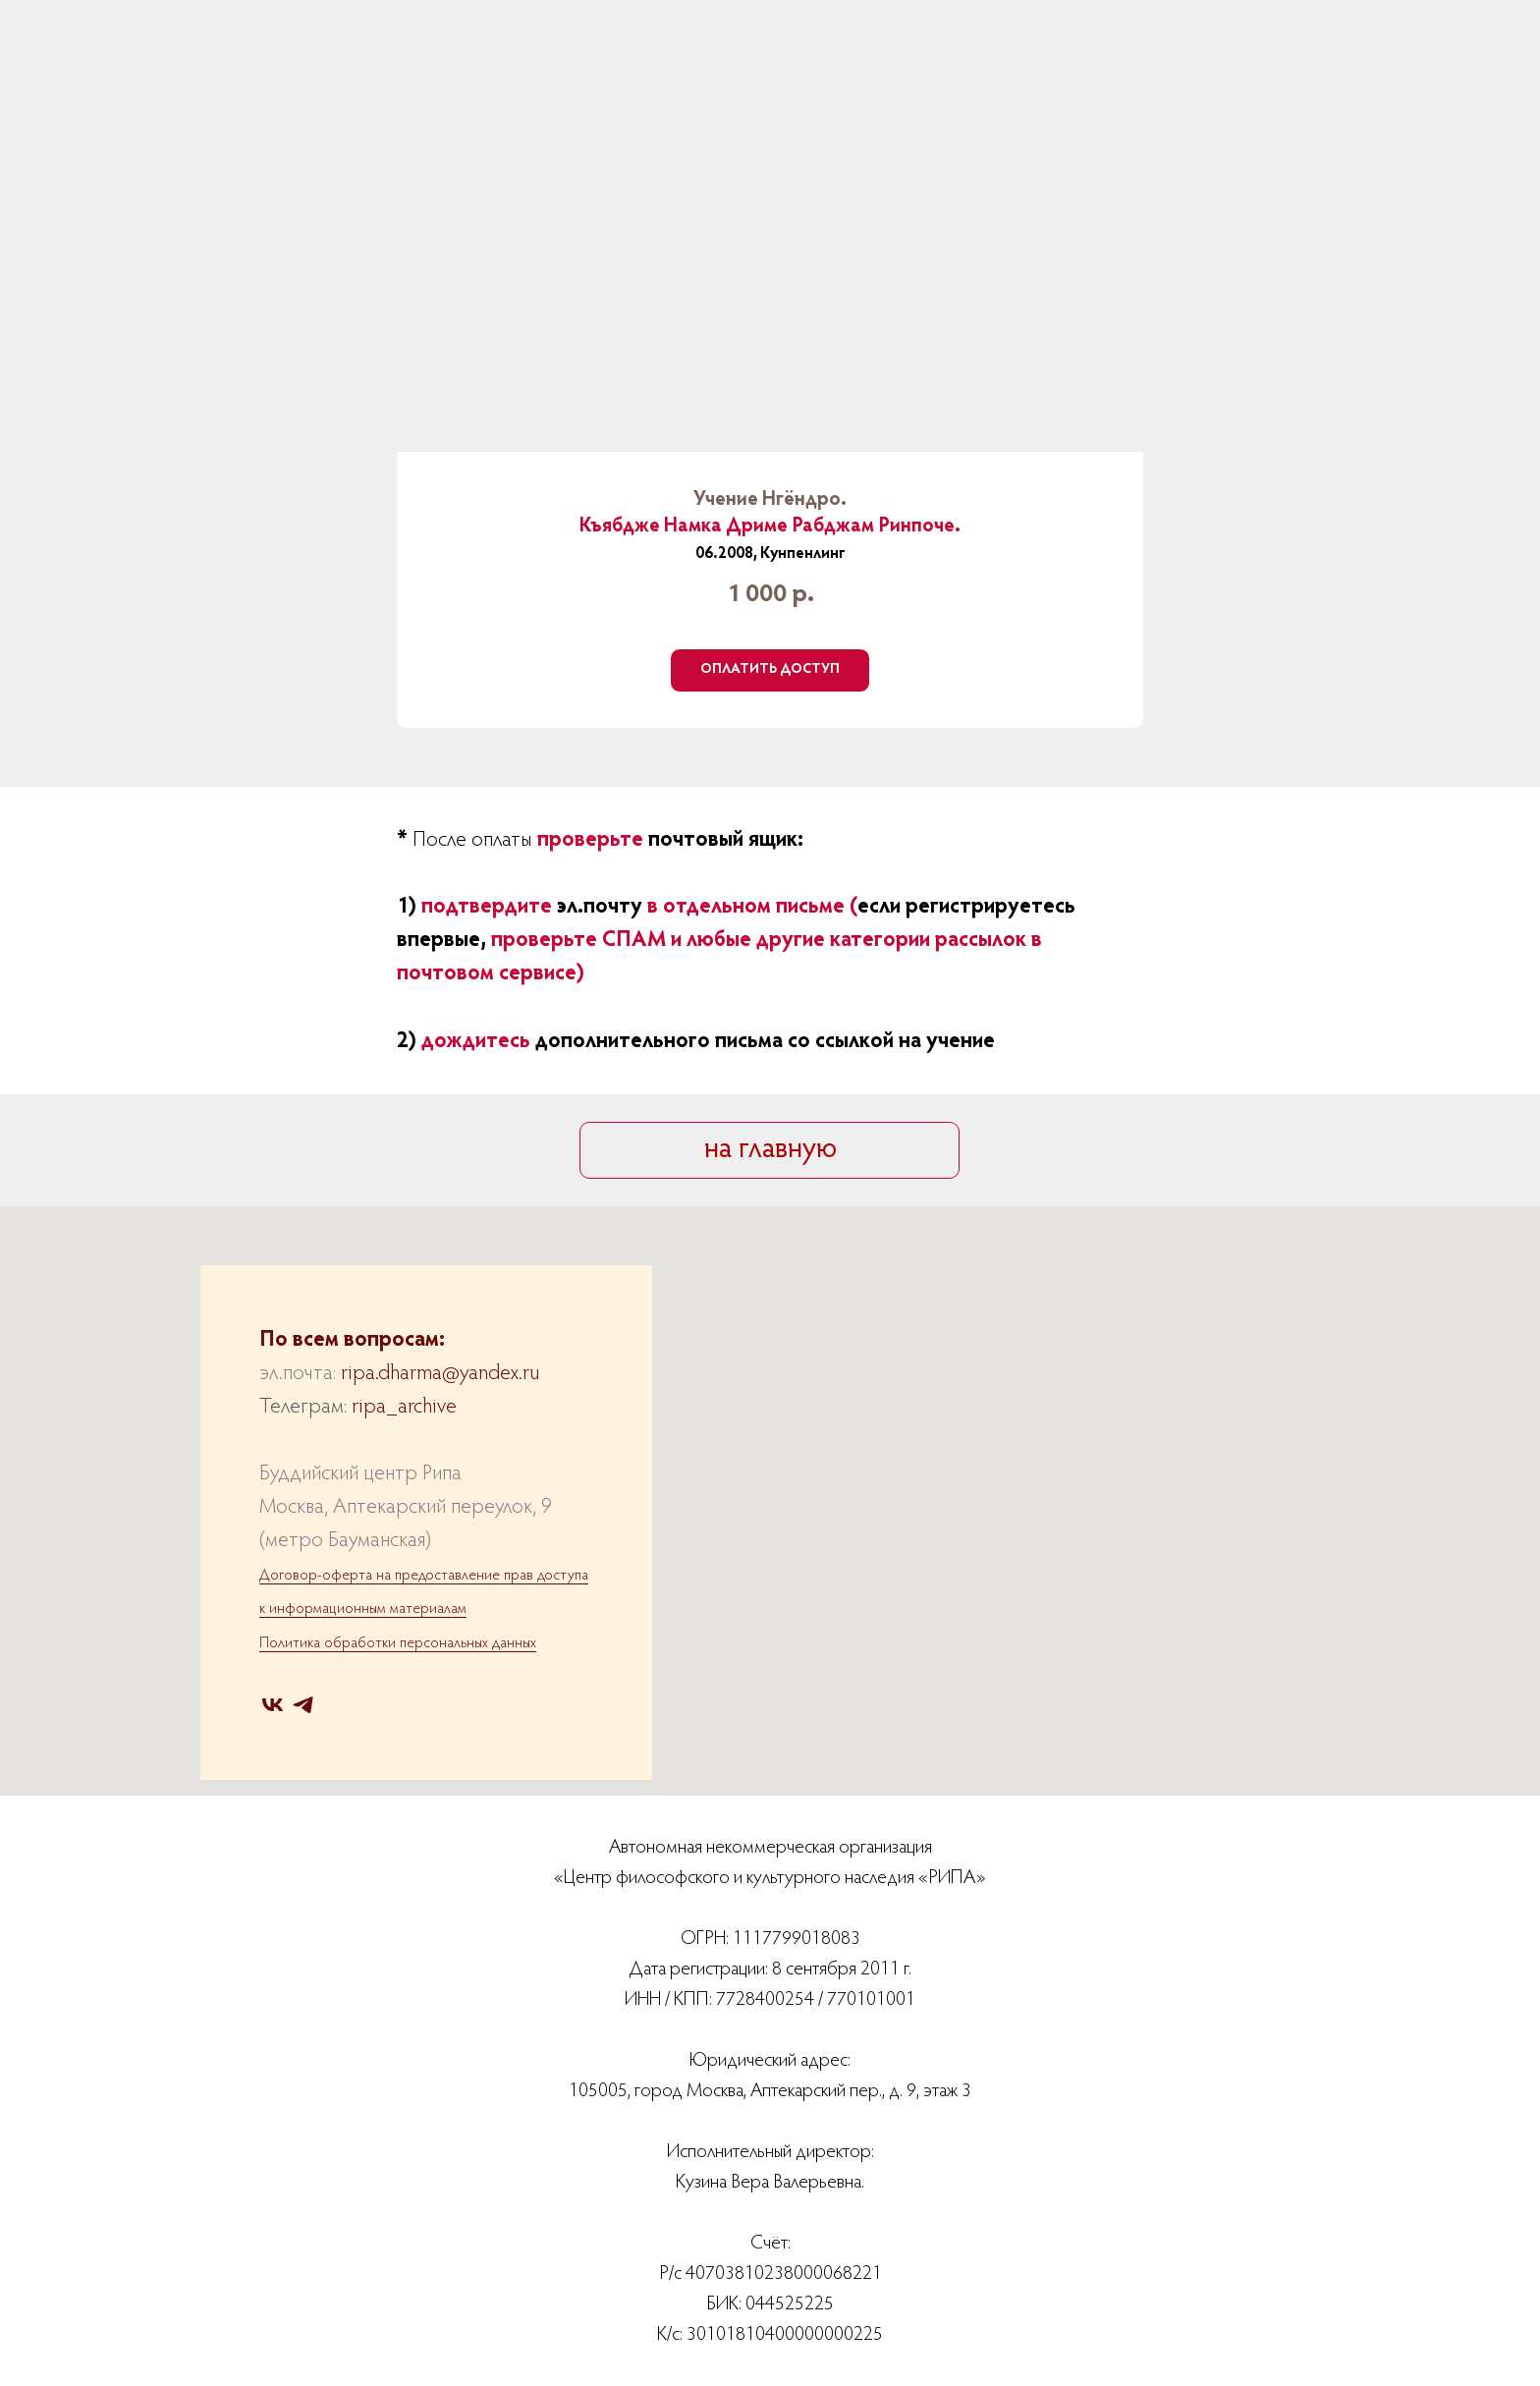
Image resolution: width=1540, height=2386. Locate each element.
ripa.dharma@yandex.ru (440, 1374)
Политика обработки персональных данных (397, 1643)
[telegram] (303, 1704)
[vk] (272, 1704)
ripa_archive (404, 1407)
